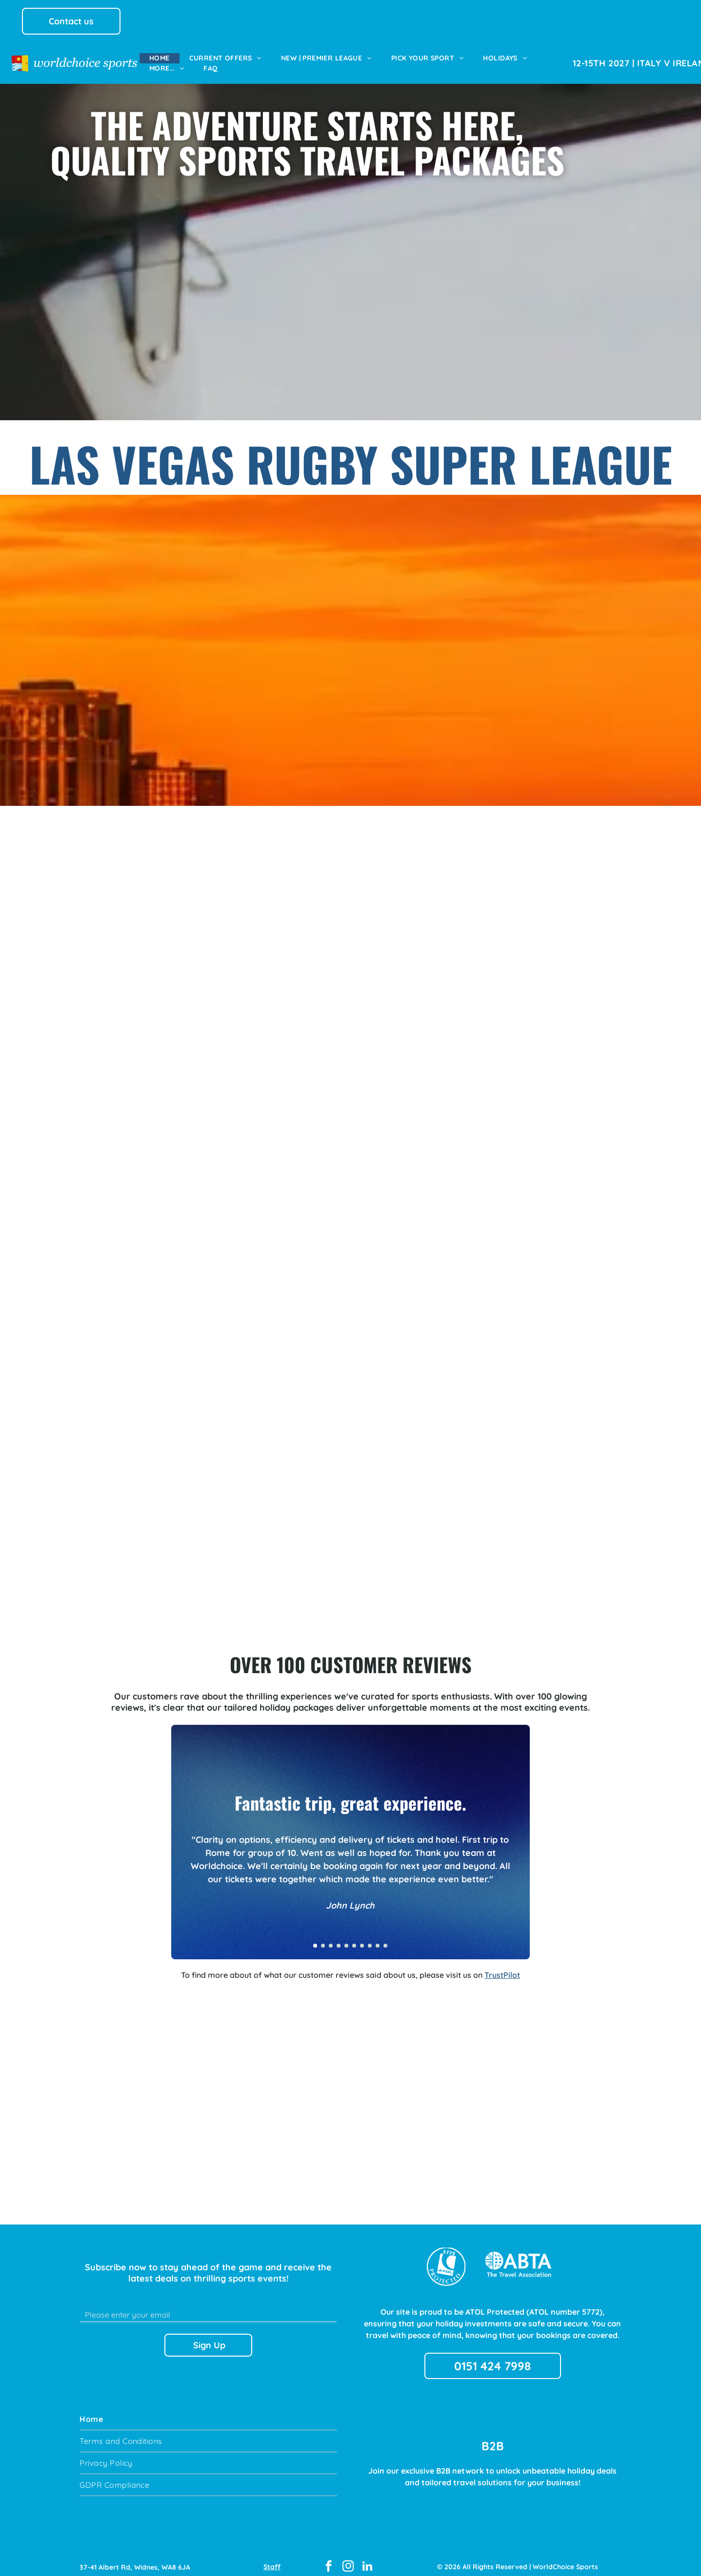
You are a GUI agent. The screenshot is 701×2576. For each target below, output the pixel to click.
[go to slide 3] (331, 1937)
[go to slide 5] (346, 1937)
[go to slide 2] (323, 1937)
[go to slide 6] (354, 1937)
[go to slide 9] (378, 1937)
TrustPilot (502, 1966)
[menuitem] (160, 58)
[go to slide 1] (315, 1937)
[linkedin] (367, 2558)
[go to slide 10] (385, 1937)
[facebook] (328, 2558)
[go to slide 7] (362, 1937)
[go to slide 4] (338, 1937)
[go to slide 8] (370, 1937)
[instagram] (348, 2558)
